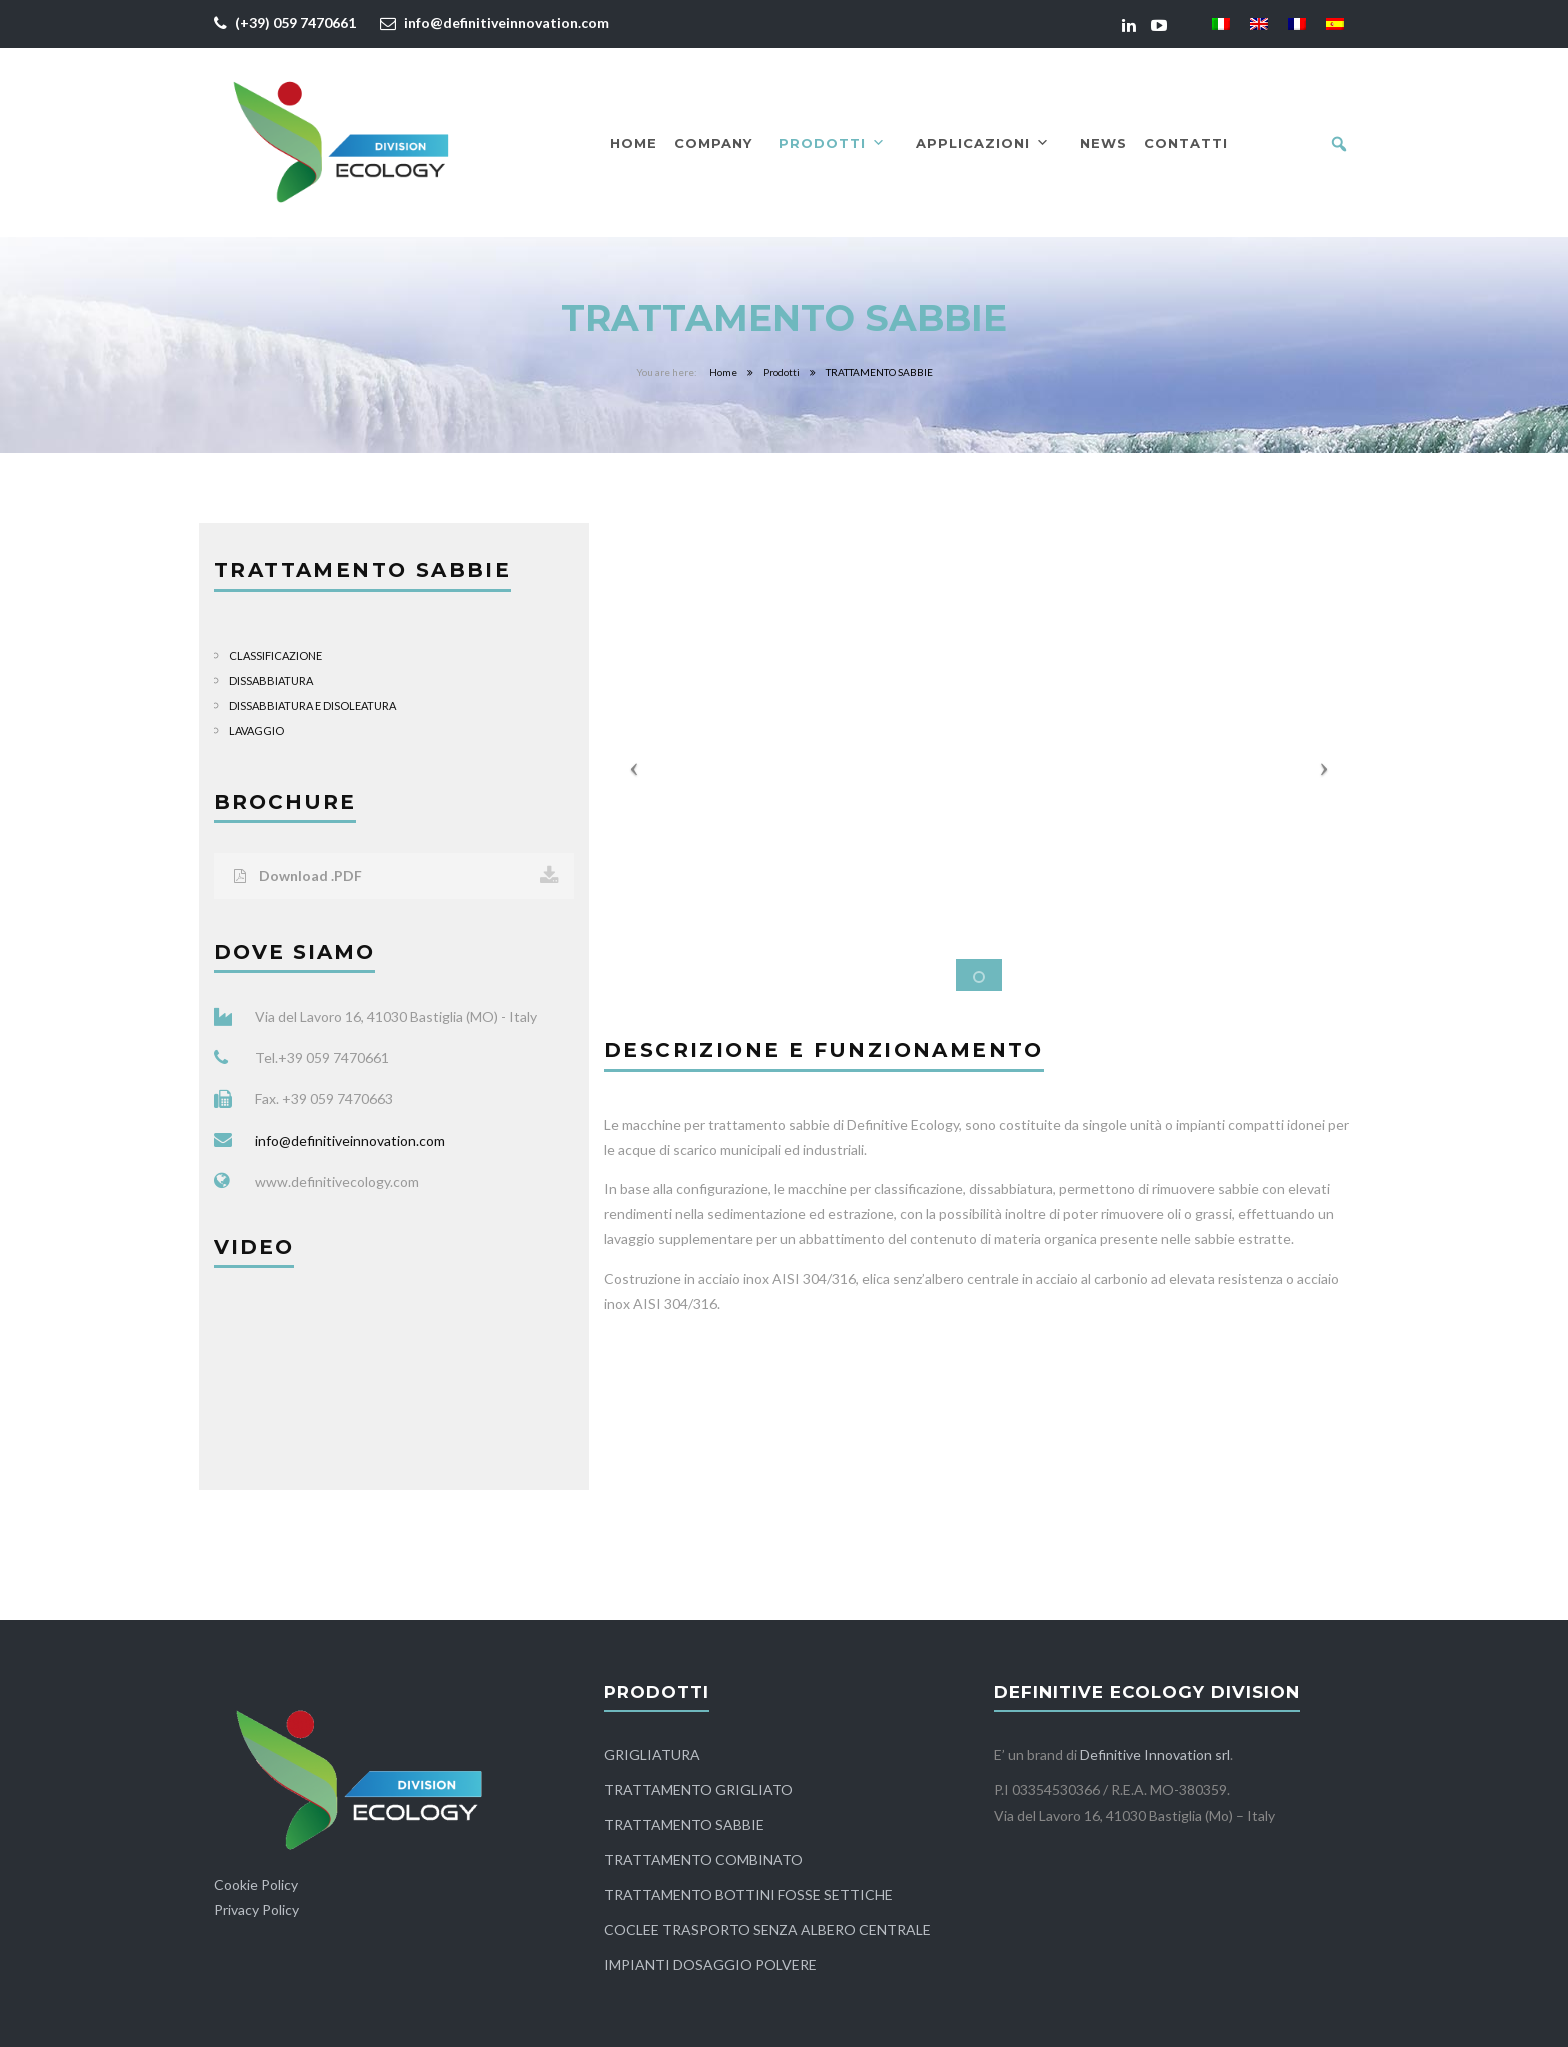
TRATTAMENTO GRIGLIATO (698, 1789)
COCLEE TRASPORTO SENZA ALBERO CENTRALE (767, 1929)
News (1103, 143)
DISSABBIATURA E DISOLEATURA (312, 705)
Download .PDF (396, 876)
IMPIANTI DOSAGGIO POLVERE (710, 1964)
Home (633, 143)
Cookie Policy (256, 1884)
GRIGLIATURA (652, 1754)
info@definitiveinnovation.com (506, 22)
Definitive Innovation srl (1155, 1754)
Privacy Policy (256, 1909)
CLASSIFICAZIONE (275, 655)
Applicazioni (983, 143)
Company (713, 143)
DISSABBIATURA (271, 680)
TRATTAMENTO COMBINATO (703, 1859)
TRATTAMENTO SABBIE (684, 1824)
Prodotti (832, 143)
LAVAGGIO (256, 730)
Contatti (1186, 143)
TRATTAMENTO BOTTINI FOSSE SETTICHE (748, 1894)
